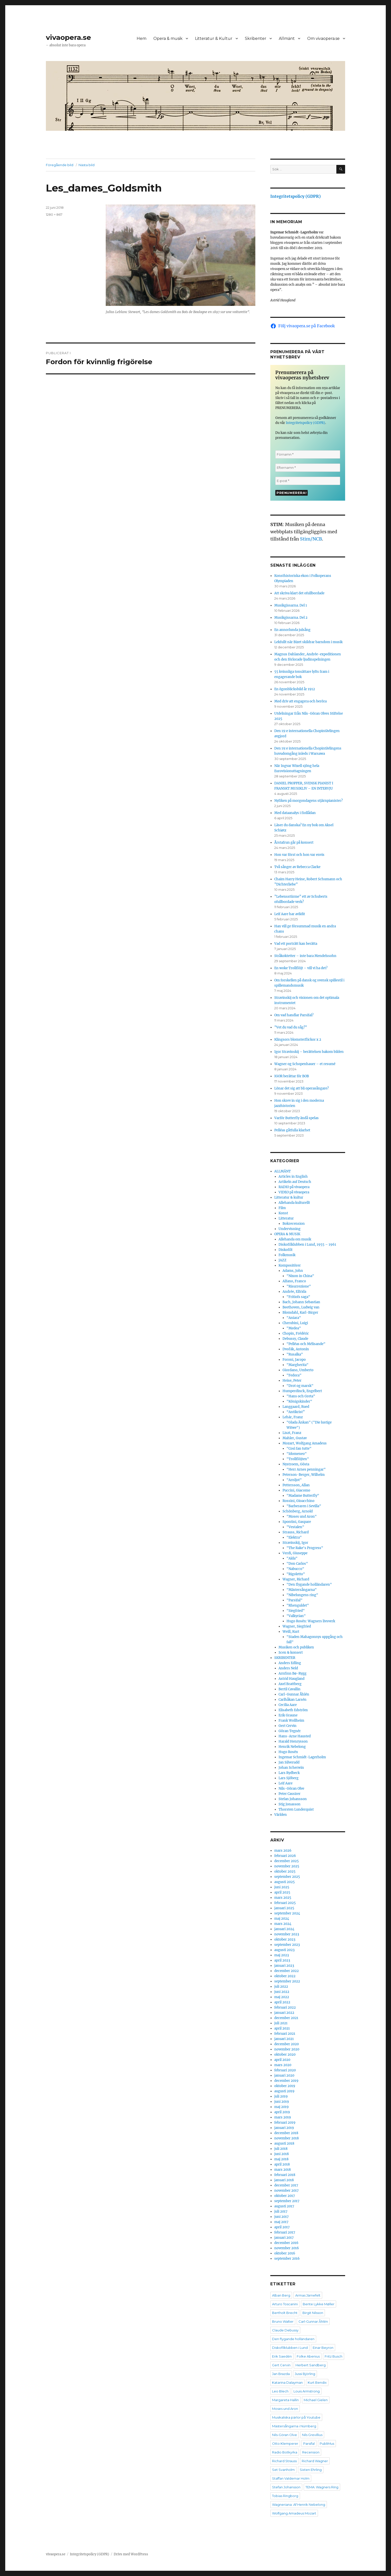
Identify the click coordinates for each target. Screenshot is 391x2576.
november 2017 (286, 2190)
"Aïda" (292, 1558)
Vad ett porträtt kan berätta (295, 944)
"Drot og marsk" (300, 1386)
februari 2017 (284, 2232)
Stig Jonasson (289, 1804)
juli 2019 (281, 2096)
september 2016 (287, 2258)
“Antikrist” (296, 1412)
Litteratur (286, 1218)
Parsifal (309, 2443)
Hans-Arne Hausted (295, 1736)
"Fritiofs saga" (298, 1297)
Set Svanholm (283, 2470)
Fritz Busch (333, 2356)
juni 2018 (281, 2154)
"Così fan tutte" (299, 1448)
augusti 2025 (284, 1882)
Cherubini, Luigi (295, 1323)
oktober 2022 (284, 1976)
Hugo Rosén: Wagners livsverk (311, 1621)
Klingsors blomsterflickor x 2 (297, 1039)
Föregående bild (59, 165)
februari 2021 (284, 2034)
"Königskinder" (299, 1401)
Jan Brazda (281, 2374)
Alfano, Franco (294, 1281)
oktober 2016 (284, 2253)
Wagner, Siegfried (297, 1626)
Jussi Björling (305, 2374)
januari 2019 (284, 2128)
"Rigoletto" (296, 1574)
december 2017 (286, 2185)
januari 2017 (284, 2238)
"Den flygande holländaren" (309, 1584)
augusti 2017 (284, 2206)
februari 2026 (285, 1856)
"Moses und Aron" (302, 1516)
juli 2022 (281, 1986)
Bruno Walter (282, 2321)
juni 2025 (281, 1887)
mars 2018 (282, 2170)
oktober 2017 (284, 2196)
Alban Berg (281, 2295)
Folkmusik (287, 1255)
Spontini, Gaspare (297, 1522)
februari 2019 (284, 2122)
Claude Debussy (285, 2330)
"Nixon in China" (300, 1276)
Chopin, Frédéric (296, 1333)
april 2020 (282, 2060)
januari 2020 (284, 2075)
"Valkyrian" (296, 1616)
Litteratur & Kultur (213, 38)
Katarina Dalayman (287, 2382)
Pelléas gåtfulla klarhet (292, 1130)
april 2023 (282, 1960)
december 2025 (286, 1861)
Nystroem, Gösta (296, 1464)
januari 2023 (284, 1966)
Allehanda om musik (295, 1239)
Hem (141, 38)
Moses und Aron (285, 2409)
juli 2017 (281, 2211)
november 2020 (286, 2049)
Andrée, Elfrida (294, 1291)
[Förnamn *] (307, 454)
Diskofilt (286, 1250)
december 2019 (286, 2081)
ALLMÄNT (282, 1171)
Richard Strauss (284, 2461)
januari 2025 (284, 1908)
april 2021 (282, 2028)
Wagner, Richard (296, 1579)
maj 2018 (281, 2159)
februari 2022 (285, 2007)
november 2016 (286, 2248)
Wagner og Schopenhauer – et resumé (304, 1064)
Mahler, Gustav (295, 1438)
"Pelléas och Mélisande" (306, 1344)
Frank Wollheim (291, 1720)
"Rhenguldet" (298, 1605)
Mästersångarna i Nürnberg (294, 2426)
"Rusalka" (295, 1354)
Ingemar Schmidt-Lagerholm (302, 1757)
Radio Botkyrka (284, 2452)
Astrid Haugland (291, 1679)
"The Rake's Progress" (305, 1548)
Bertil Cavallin (289, 1689)
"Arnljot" (294, 1480)
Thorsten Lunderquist (296, 1809)
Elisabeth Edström (293, 1710)
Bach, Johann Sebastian (301, 1302)
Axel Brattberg (290, 1684)
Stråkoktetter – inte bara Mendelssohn (305, 956)
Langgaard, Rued (296, 1407)
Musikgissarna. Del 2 (290, 617)
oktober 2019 (284, 2086)
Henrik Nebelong (292, 1747)
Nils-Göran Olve (291, 1788)
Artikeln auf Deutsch (295, 1182)
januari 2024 (284, 1929)
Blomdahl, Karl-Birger (300, 1312)
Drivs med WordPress (131, 2554)
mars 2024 (282, 1924)
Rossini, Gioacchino (298, 1501)
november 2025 (286, 1866)
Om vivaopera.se (323, 38)
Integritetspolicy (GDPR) (295, 196)
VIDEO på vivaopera (294, 1192)
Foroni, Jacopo (294, 1359)
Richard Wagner (315, 2461)
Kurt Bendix (317, 2382)
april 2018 (282, 2164)
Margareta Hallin (285, 2400)
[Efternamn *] (307, 468)
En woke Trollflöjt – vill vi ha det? (300, 968)
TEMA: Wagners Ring (321, 2487)
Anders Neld (288, 1668)
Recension (310, 2452)
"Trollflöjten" (298, 1459)
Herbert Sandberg (310, 2365)
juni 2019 (281, 2102)
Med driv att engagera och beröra (300, 701)
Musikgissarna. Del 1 (290, 605)
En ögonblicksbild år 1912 (294, 689)
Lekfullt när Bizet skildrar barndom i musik (308, 642)
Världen (280, 1815)
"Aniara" (294, 1318)
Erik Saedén (282, 2356)
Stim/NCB (311, 539)
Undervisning (289, 1229)
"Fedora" (294, 1375)
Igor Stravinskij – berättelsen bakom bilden (309, 1052)
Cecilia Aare (288, 1705)
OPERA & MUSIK (287, 1234)
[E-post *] (307, 481)
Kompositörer (290, 1265)
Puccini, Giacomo (296, 1490)
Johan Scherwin (291, 1767)
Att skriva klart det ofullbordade (299, 593)
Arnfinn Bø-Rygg (292, 1673)
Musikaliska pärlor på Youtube (296, 2417)
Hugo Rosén (288, 1752)
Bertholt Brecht (284, 2313)
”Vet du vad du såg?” (290, 1027)
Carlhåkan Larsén (292, 1699)
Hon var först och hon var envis (299, 855)
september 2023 (287, 1945)
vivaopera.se (68, 37)
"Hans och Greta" (301, 1396)
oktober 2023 (284, 1939)
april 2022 (282, 2002)
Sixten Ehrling (311, 2470)
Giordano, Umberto (298, 1370)
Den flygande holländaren (293, 2339)
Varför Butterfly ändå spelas (296, 1118)
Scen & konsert (291, 1652)
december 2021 (286, 2018)
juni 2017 (281, 2217)
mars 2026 (283, 1850)
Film (282, 1208)
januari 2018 (284, 2180)
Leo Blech (280, 2391)
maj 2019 (281, 2107)
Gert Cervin (287, 1726)
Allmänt (287, 38)
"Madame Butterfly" (303, 1495)
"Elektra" (294, 1537)
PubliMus (327, 2443)
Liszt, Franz (292, 1433)
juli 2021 (281, 2023)
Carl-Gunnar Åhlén (294, 1694)
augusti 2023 (284, 1950)
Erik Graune (288, 1715)
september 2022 (287, 1981)
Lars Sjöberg (288, 1778)
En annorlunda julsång (292, 630)
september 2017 (286, 2201)
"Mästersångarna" (302, 1590)
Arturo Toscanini (285, 2304)
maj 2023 (281, 1955)
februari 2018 (284, 2175)
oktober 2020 (284, 2054)
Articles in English (293, 1176)
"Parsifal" (294, 1600)
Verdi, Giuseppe (295, 1553)
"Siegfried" (296, 1611)
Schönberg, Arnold (298, 1511)
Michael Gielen (316, 2400)
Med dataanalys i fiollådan (295, 813)
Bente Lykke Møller (318, 2304)
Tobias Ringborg (285, 2496)
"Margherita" (297, 1365)
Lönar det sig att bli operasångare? (301, 1088)
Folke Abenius (308, 2356)
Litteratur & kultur (288, 1197)
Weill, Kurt (291, 1631)
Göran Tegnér (290, 1731)
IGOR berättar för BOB (291, 1076)
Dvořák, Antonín (296, 1349)
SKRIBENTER (284, 1658)
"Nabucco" (295, 1569)
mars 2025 (282, 1898)
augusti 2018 (284, 2143)
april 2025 (282, 1892)
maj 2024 (281, 1918)
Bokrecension (294, 1223)
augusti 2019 (284, 2091)
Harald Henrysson (293, 1741)
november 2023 (286, 1934)
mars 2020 (282, 2065)
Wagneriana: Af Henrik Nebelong (298, 2505)
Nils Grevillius (312, 2435)
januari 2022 (284, 2013)
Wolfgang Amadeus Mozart (294, 2513)
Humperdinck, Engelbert (302, 1391)
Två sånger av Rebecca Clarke (297, 867)
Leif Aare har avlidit (289, 914)
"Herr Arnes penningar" (306, 1469)
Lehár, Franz (293, 1417)
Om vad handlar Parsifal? (293, 1015)
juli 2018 (281, 2149)
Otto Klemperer (285, 2443)
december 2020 (286, 2044)
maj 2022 (281, 1997)
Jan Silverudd (289, 1762)
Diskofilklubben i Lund (290, 2348)
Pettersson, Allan (296, 1485)
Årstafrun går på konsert (293, 842)
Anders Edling (290, 1663)
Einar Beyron (323, 2348)
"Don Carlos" (297, 1563)
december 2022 (286, 1971)
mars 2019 (282, 2117)
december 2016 (286, 2243)
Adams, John (293, 1271)
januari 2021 (284, 2039)
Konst (283, 1213)
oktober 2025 (284, 1871)
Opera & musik (168, 38)
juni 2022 (281, 1992)
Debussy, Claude (295, 1339)
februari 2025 (285, 1903)
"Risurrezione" (299, 1286)
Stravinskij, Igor (295, 1543)
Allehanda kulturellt (294, 1203)
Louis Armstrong (306, 2391)
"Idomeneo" (297, 1454)
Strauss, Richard (296, 1532)
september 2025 (287, 1877)
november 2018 (286, 2138)
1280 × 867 (54, 214)
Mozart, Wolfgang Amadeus (305, 1443)
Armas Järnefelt (307, 2295)
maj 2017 (281, 2222)
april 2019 (282, 2112)
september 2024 (287, 1913)
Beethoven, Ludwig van (301, 1307)
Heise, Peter (292, 1380)
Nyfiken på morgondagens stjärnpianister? (308, 801)
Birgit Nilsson (312, 2313)
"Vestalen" (295, 1527)
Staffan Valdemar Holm (290, 2478)
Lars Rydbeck (289, 1773)
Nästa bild (87, 165)
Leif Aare (286, 1783)
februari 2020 (285, 2070)
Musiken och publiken (296, 1647)
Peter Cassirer (289, 1794)
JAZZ (283, 1260)
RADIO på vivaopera (294, 1187)
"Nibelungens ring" (302, 1595)
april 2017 (282, 2227)
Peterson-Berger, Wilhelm (304, 1475)
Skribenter (255, 38)
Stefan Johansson (293, 1799)
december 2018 (286, 2133)
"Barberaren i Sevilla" (304, 1506)
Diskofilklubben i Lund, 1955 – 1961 (307, 1244)
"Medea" (294, 1328)
